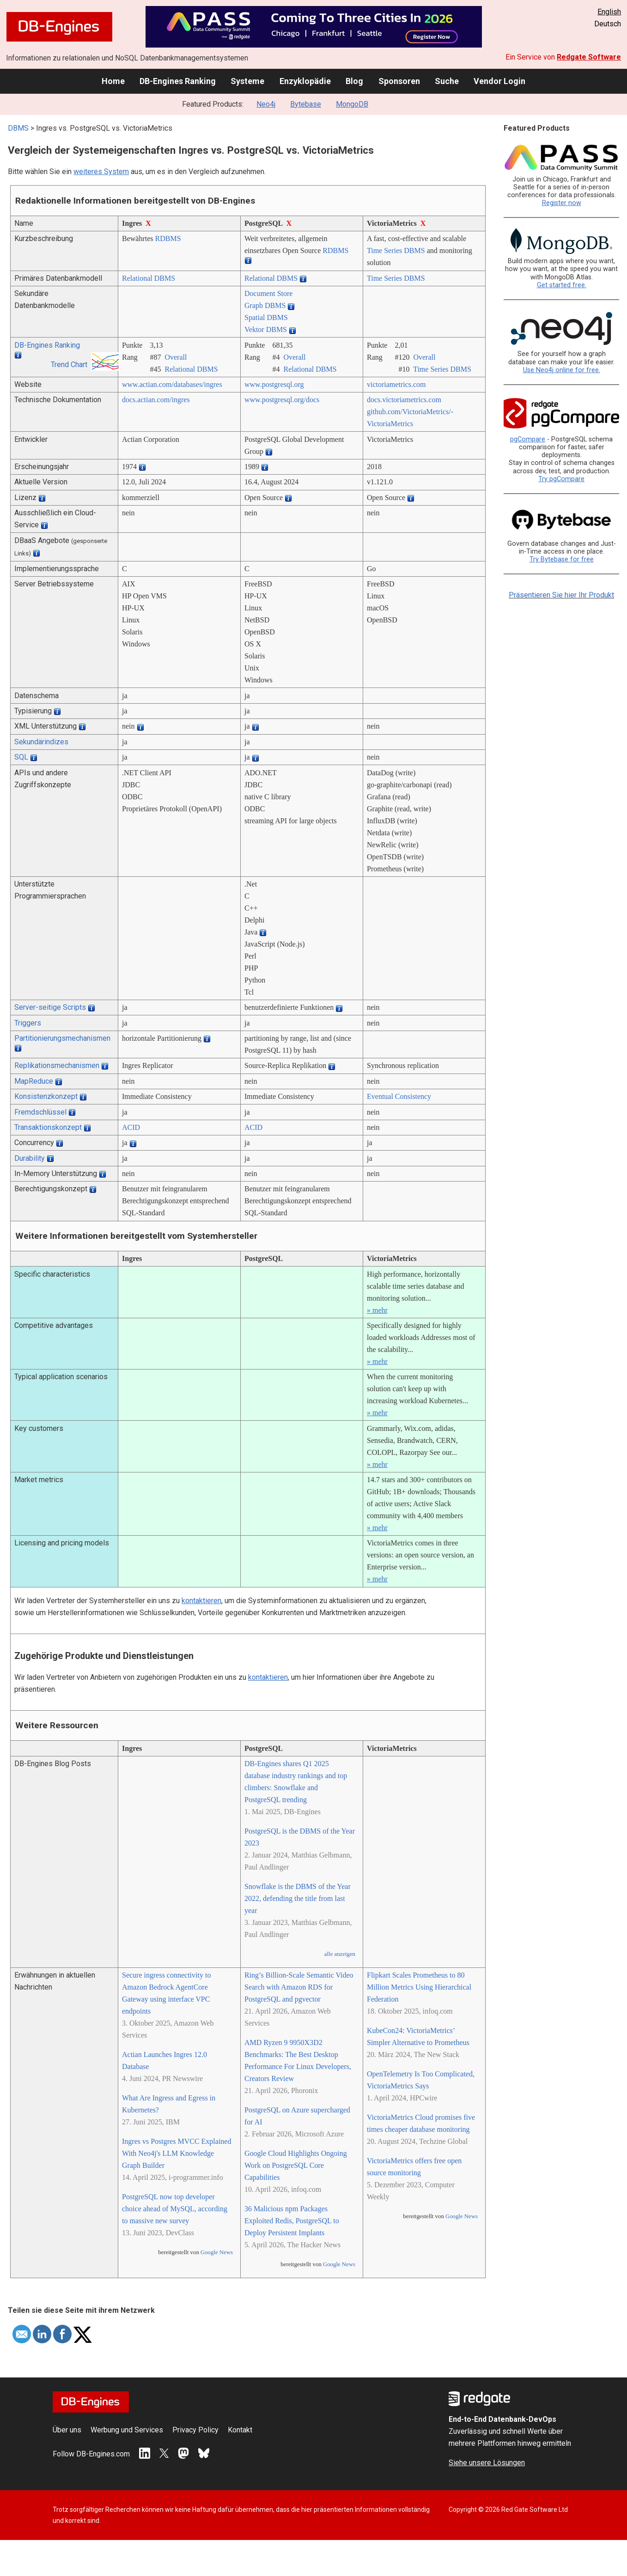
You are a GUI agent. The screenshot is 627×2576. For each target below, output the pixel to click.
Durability (29, 1158)
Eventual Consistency (399, 1096)
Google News (217, 2252)
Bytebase (305, 104)
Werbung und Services (127, 2429)
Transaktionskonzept (48, 1127)
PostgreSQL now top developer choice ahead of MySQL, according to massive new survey (174, 2209)
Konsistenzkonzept (46, 1096)
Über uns (67, 2429)
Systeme (247, 81)
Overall (175, 357)
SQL (21, 757)
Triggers (27, 1023)
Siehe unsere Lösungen (487, 2462)
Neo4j (265, 104)
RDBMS (168, 238)
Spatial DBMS (266, 317)
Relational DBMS (148, 278)
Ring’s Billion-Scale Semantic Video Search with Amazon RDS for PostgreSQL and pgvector (298, 1987)
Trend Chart (69, 364)
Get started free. (561, 285)
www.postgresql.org (274, 384)
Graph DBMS (265, 305)
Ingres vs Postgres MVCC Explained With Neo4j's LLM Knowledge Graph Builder (176, 2153)
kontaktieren (201, 1600)
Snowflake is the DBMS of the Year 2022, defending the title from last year (297, 1898)
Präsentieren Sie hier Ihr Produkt (561, 595)
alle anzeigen (339, 1954)
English (609, 11)
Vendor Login (499, 81)
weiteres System (101, 171)
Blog (354, 81)
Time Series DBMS (396, 250)
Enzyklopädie (305, 81)
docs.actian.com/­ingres (156, 400)
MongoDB (352, 104)
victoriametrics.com (396, 384)
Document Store (268, 293)
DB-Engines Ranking (178, 81)
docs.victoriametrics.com (404, 400)
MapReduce (33, 1081)
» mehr (377, 1310)
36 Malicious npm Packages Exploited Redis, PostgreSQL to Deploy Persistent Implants (291, 2221)
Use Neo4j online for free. (561, 370)
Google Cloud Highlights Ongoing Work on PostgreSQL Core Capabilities (295, 2165)
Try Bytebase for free (562, 559)
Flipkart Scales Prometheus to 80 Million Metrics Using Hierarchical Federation (419, 1987)
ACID (131, 1127)
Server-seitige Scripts (50, 1007)
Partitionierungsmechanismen (62, 1038)
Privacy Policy (195, 2429)
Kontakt (240, 2429)
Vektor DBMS (265, 329)
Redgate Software (589, 57)
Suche (447, 81)
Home (113, 81)
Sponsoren (399, 81)
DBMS (18, 128)
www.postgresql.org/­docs (281, 400)
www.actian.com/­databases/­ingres (172, 384)
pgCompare (527, 439)
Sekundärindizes (41, 741)
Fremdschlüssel (40, 1112)
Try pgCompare (561, 479)
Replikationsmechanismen (56, 1065)
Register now (561, 203)
